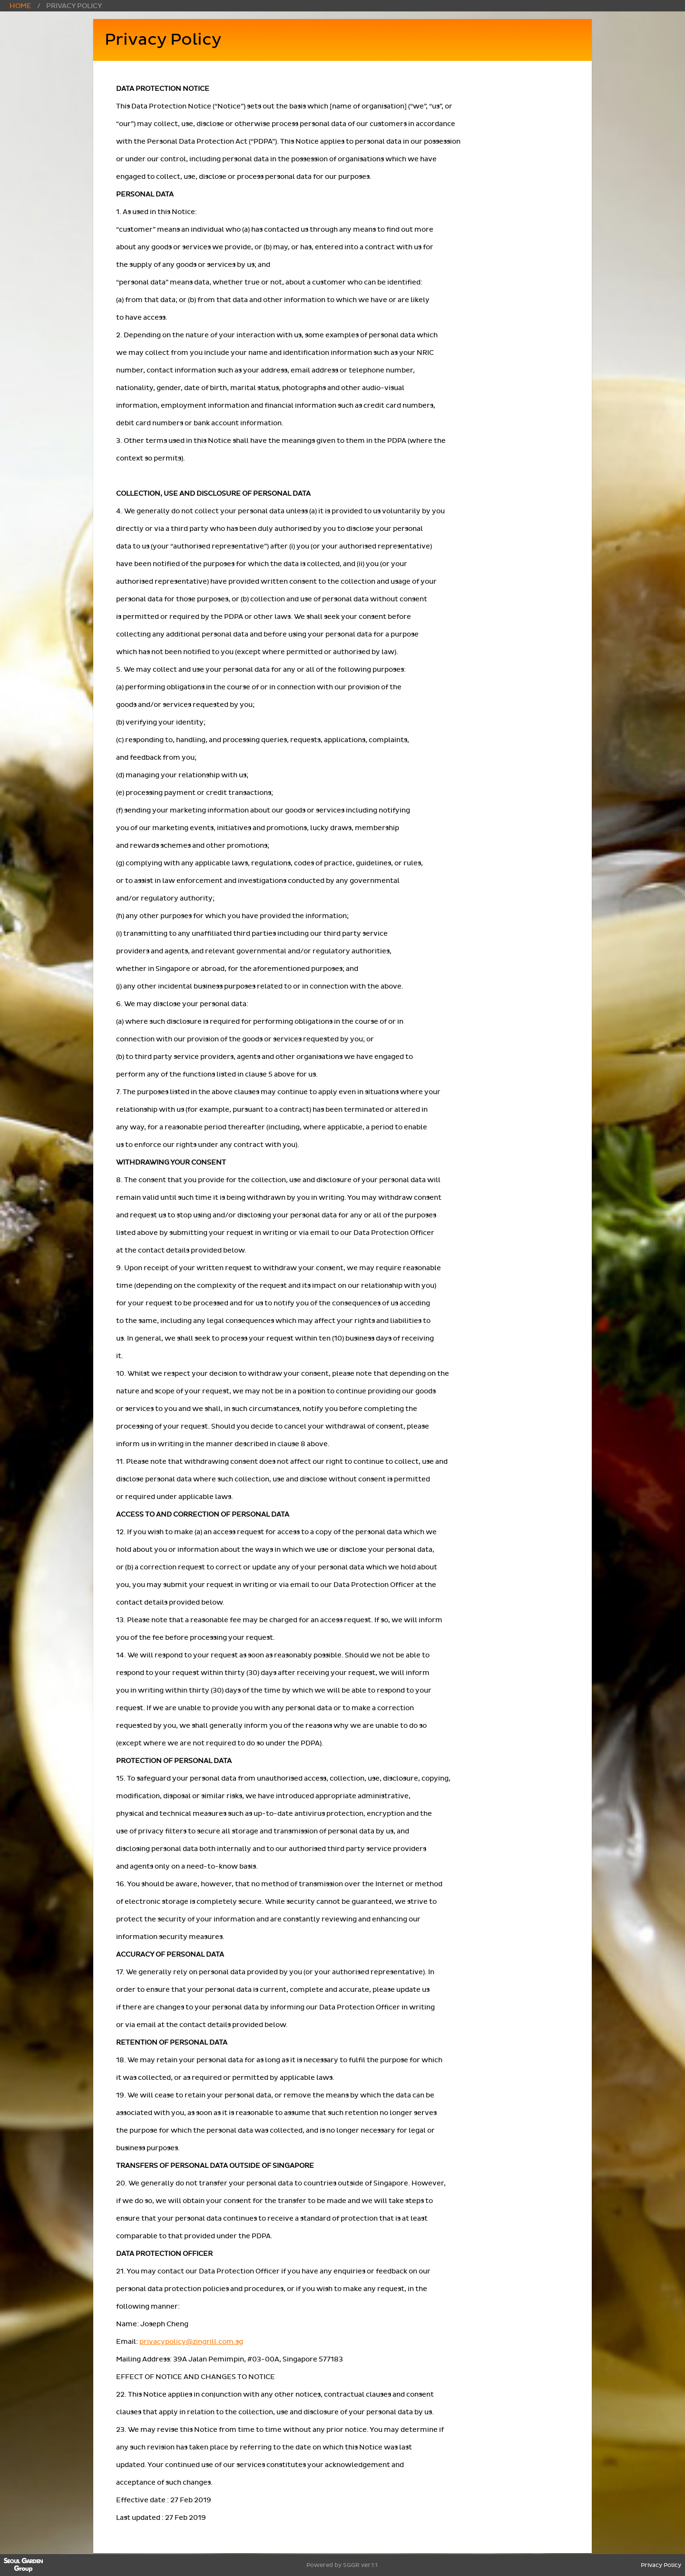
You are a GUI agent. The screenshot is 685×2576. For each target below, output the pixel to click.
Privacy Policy (661, 2565)
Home (20, 6)
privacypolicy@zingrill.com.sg (191, 2342)
